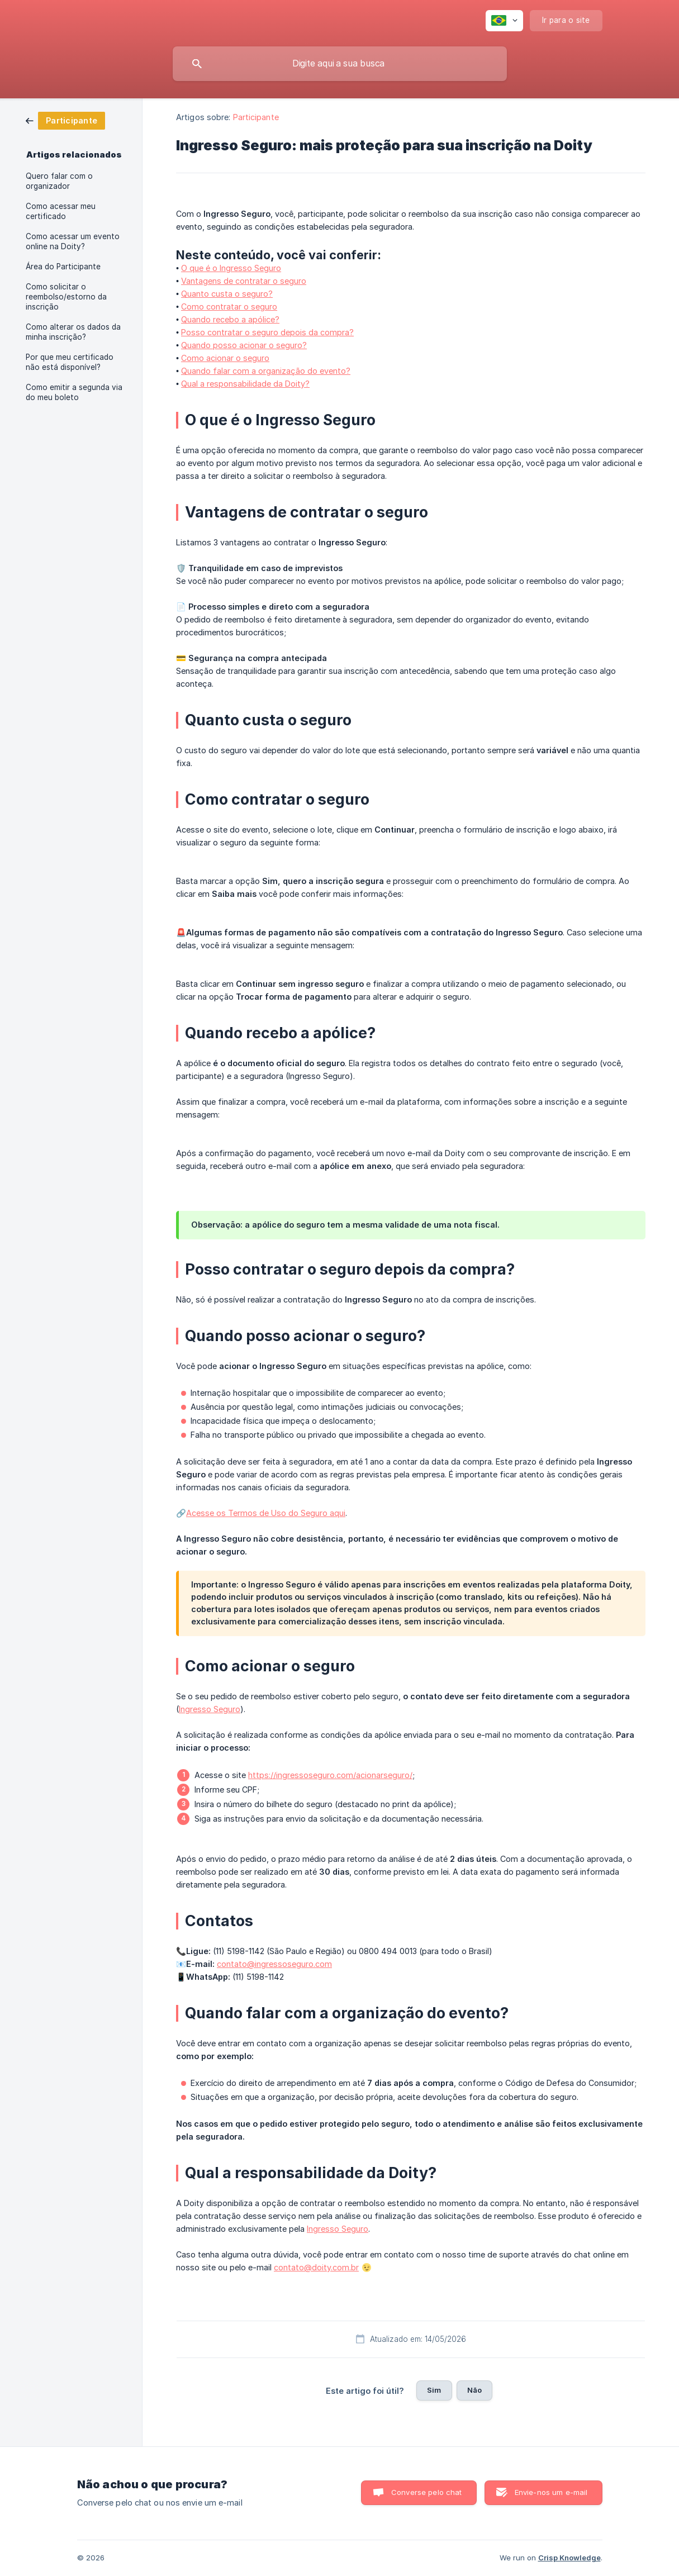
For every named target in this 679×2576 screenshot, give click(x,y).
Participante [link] (256, 117)
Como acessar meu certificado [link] (61, 211)
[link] (65, 120)
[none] (504, 20)
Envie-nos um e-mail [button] (551, 2492)
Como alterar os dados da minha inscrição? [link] (73, 331)
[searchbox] (340, 63)
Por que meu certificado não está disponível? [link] (69, 362)
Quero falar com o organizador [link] (59, 181)
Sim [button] (434, 2389)
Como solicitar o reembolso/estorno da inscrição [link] (66, 296)
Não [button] (474, 2389)
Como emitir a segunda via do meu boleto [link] (74, 392)
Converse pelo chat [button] (426, 2492)
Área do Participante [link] (63, 266)
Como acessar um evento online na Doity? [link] (73, 241)
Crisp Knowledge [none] (569, 2557)
